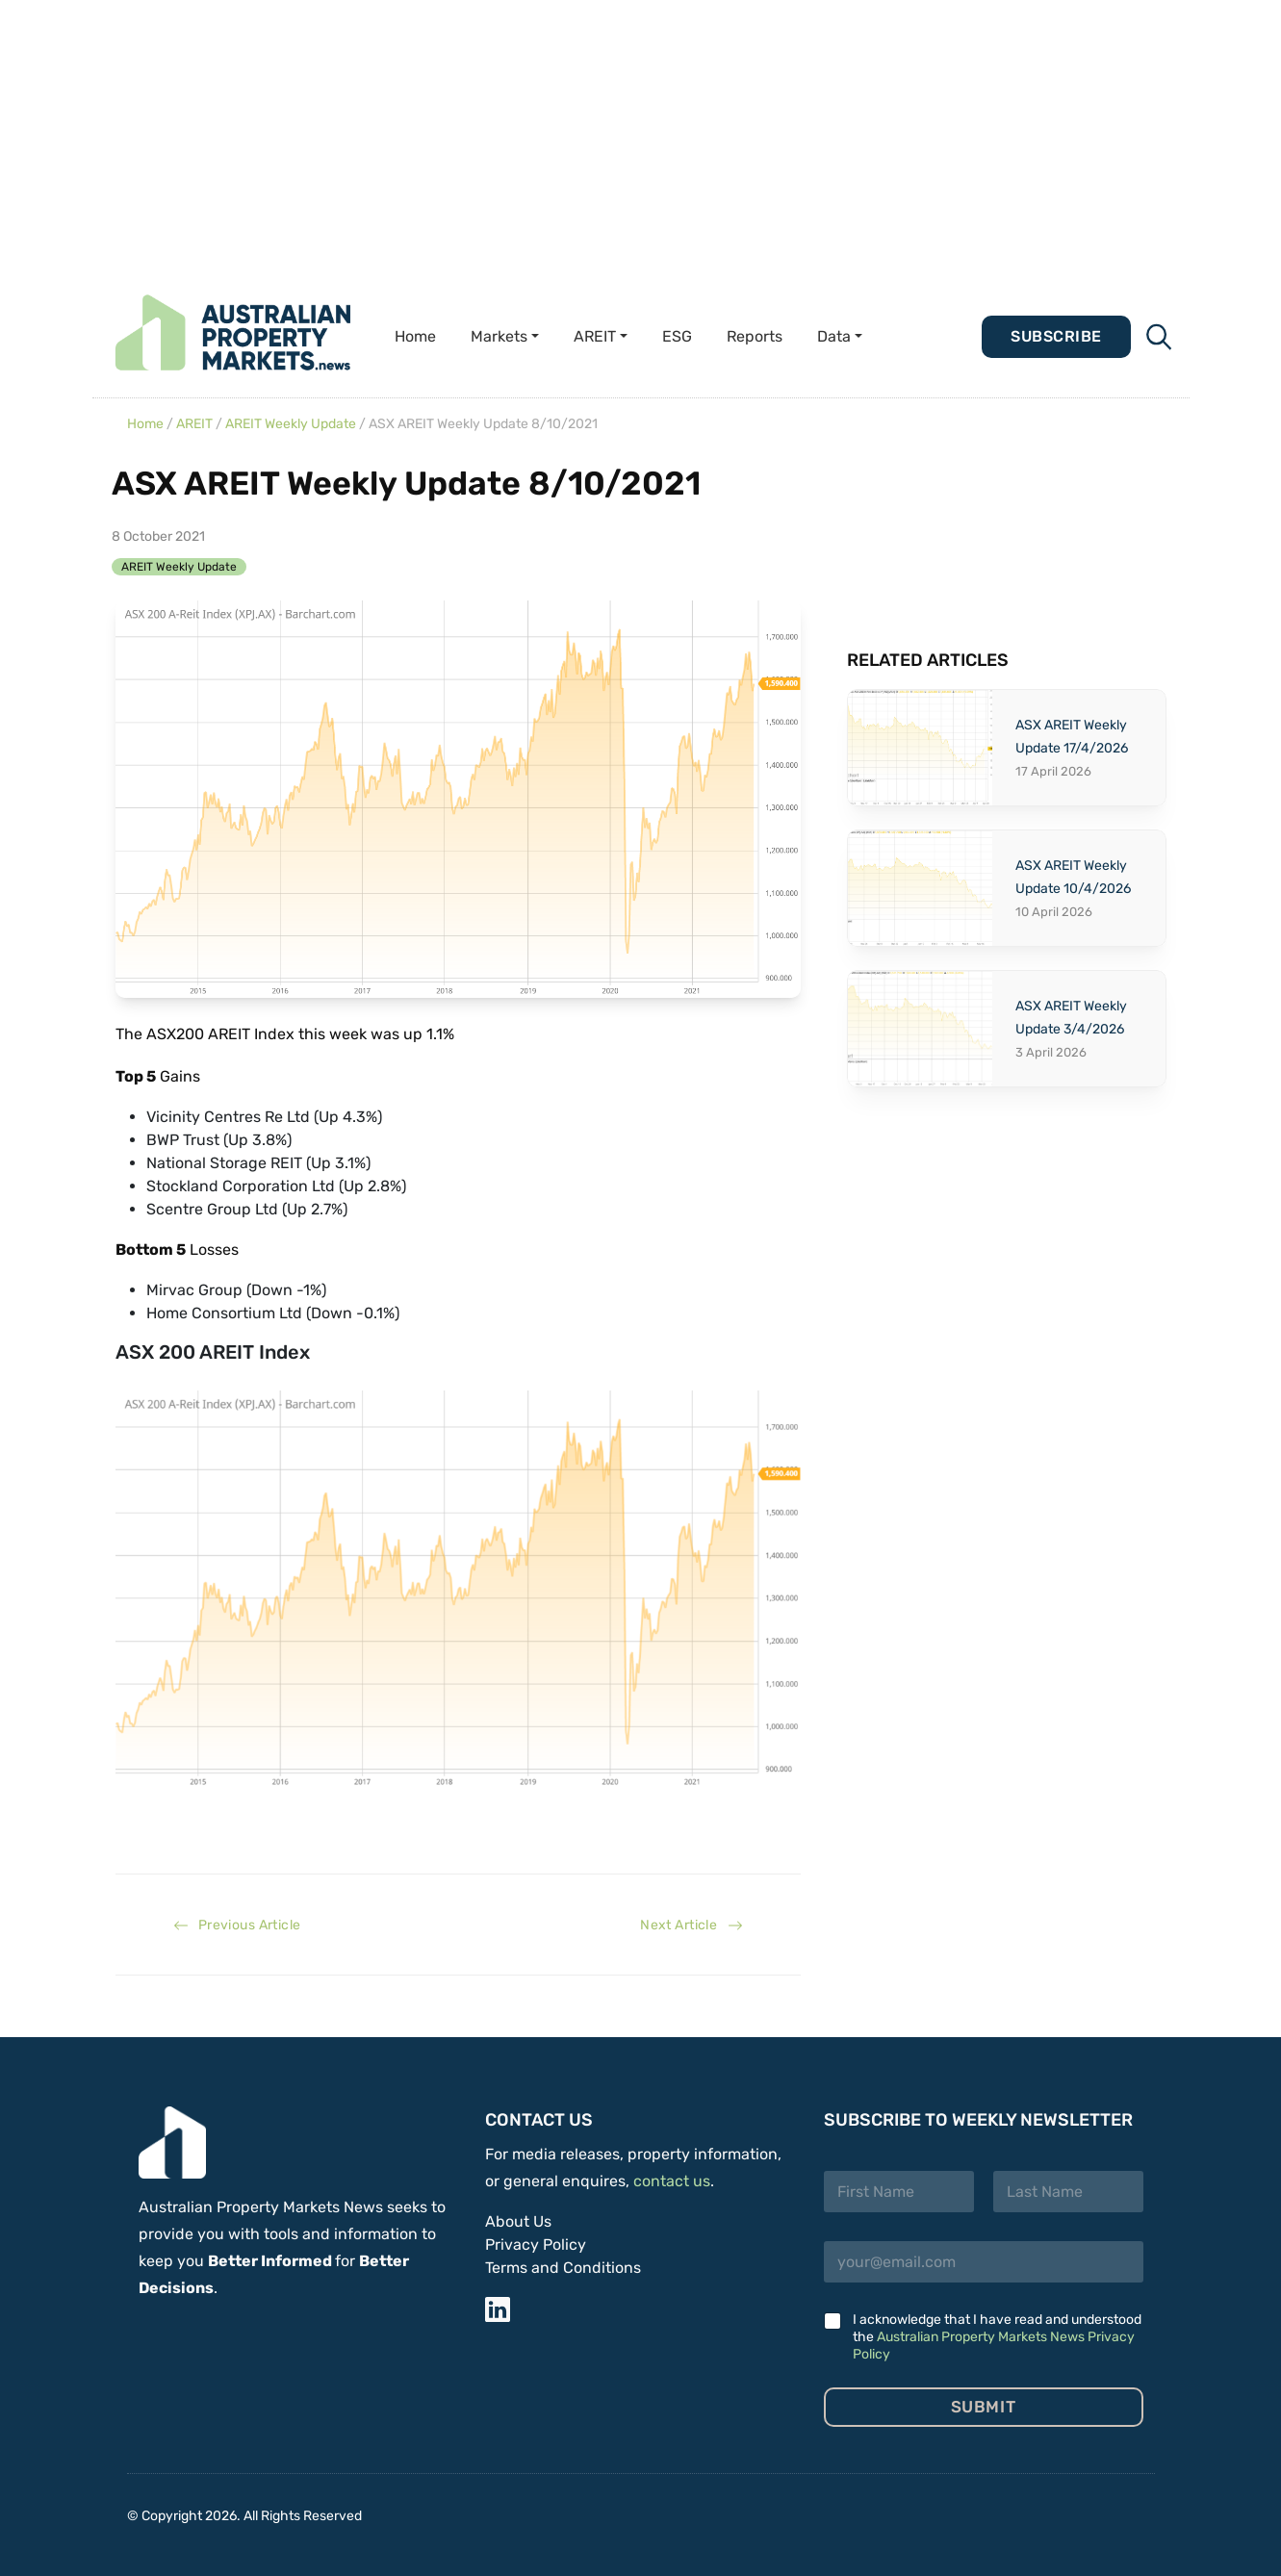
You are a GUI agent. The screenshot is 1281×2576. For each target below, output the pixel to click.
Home (415, 336)
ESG (677, 336)
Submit (983, 2406)
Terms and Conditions (563, 2267)
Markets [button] (499, 336)
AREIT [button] (595, 336)
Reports (754, 336)
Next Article (691, 1925)
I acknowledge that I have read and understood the (997, 2336)
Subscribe (1056, 336)
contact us (671, 2181)
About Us (518, 2221)
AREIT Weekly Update (290, 424)
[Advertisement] (577, 134)
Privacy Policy (535, 2244)
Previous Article (237, 1925)
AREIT (194, 424)
